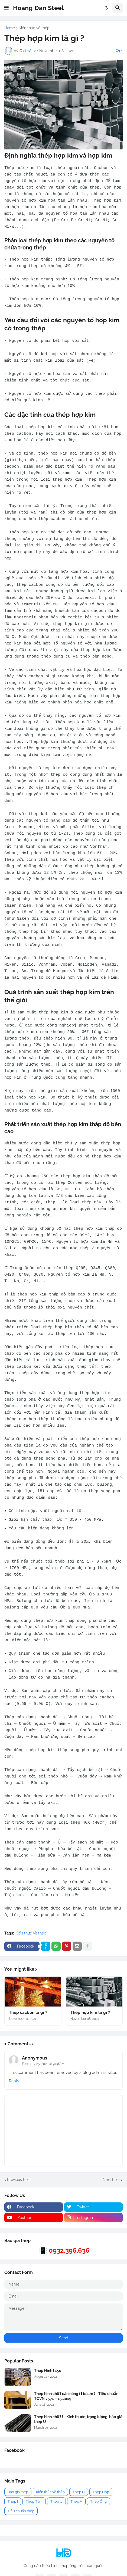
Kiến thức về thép (34, 28)
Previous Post (19, 2186)
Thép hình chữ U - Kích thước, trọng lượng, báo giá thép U (78, 2425)
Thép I (13, 2508)
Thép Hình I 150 (47, 2377)
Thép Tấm (34, 2508)
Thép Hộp (101, 2498)
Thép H (79, 2498)
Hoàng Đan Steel (38, 7)
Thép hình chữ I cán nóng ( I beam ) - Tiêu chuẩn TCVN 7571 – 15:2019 (76, 2402)
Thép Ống (98, 2508)
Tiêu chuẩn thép (21, 2517)
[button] (6, 7)
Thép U (56, 2508)
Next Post (111, 2186)
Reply (14, 2087)
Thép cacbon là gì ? (28, 2019)
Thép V (76, 2508)
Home (9, 28)
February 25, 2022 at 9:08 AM (43, 2070)
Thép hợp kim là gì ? (90, 2019)
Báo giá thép (18, 2498)
